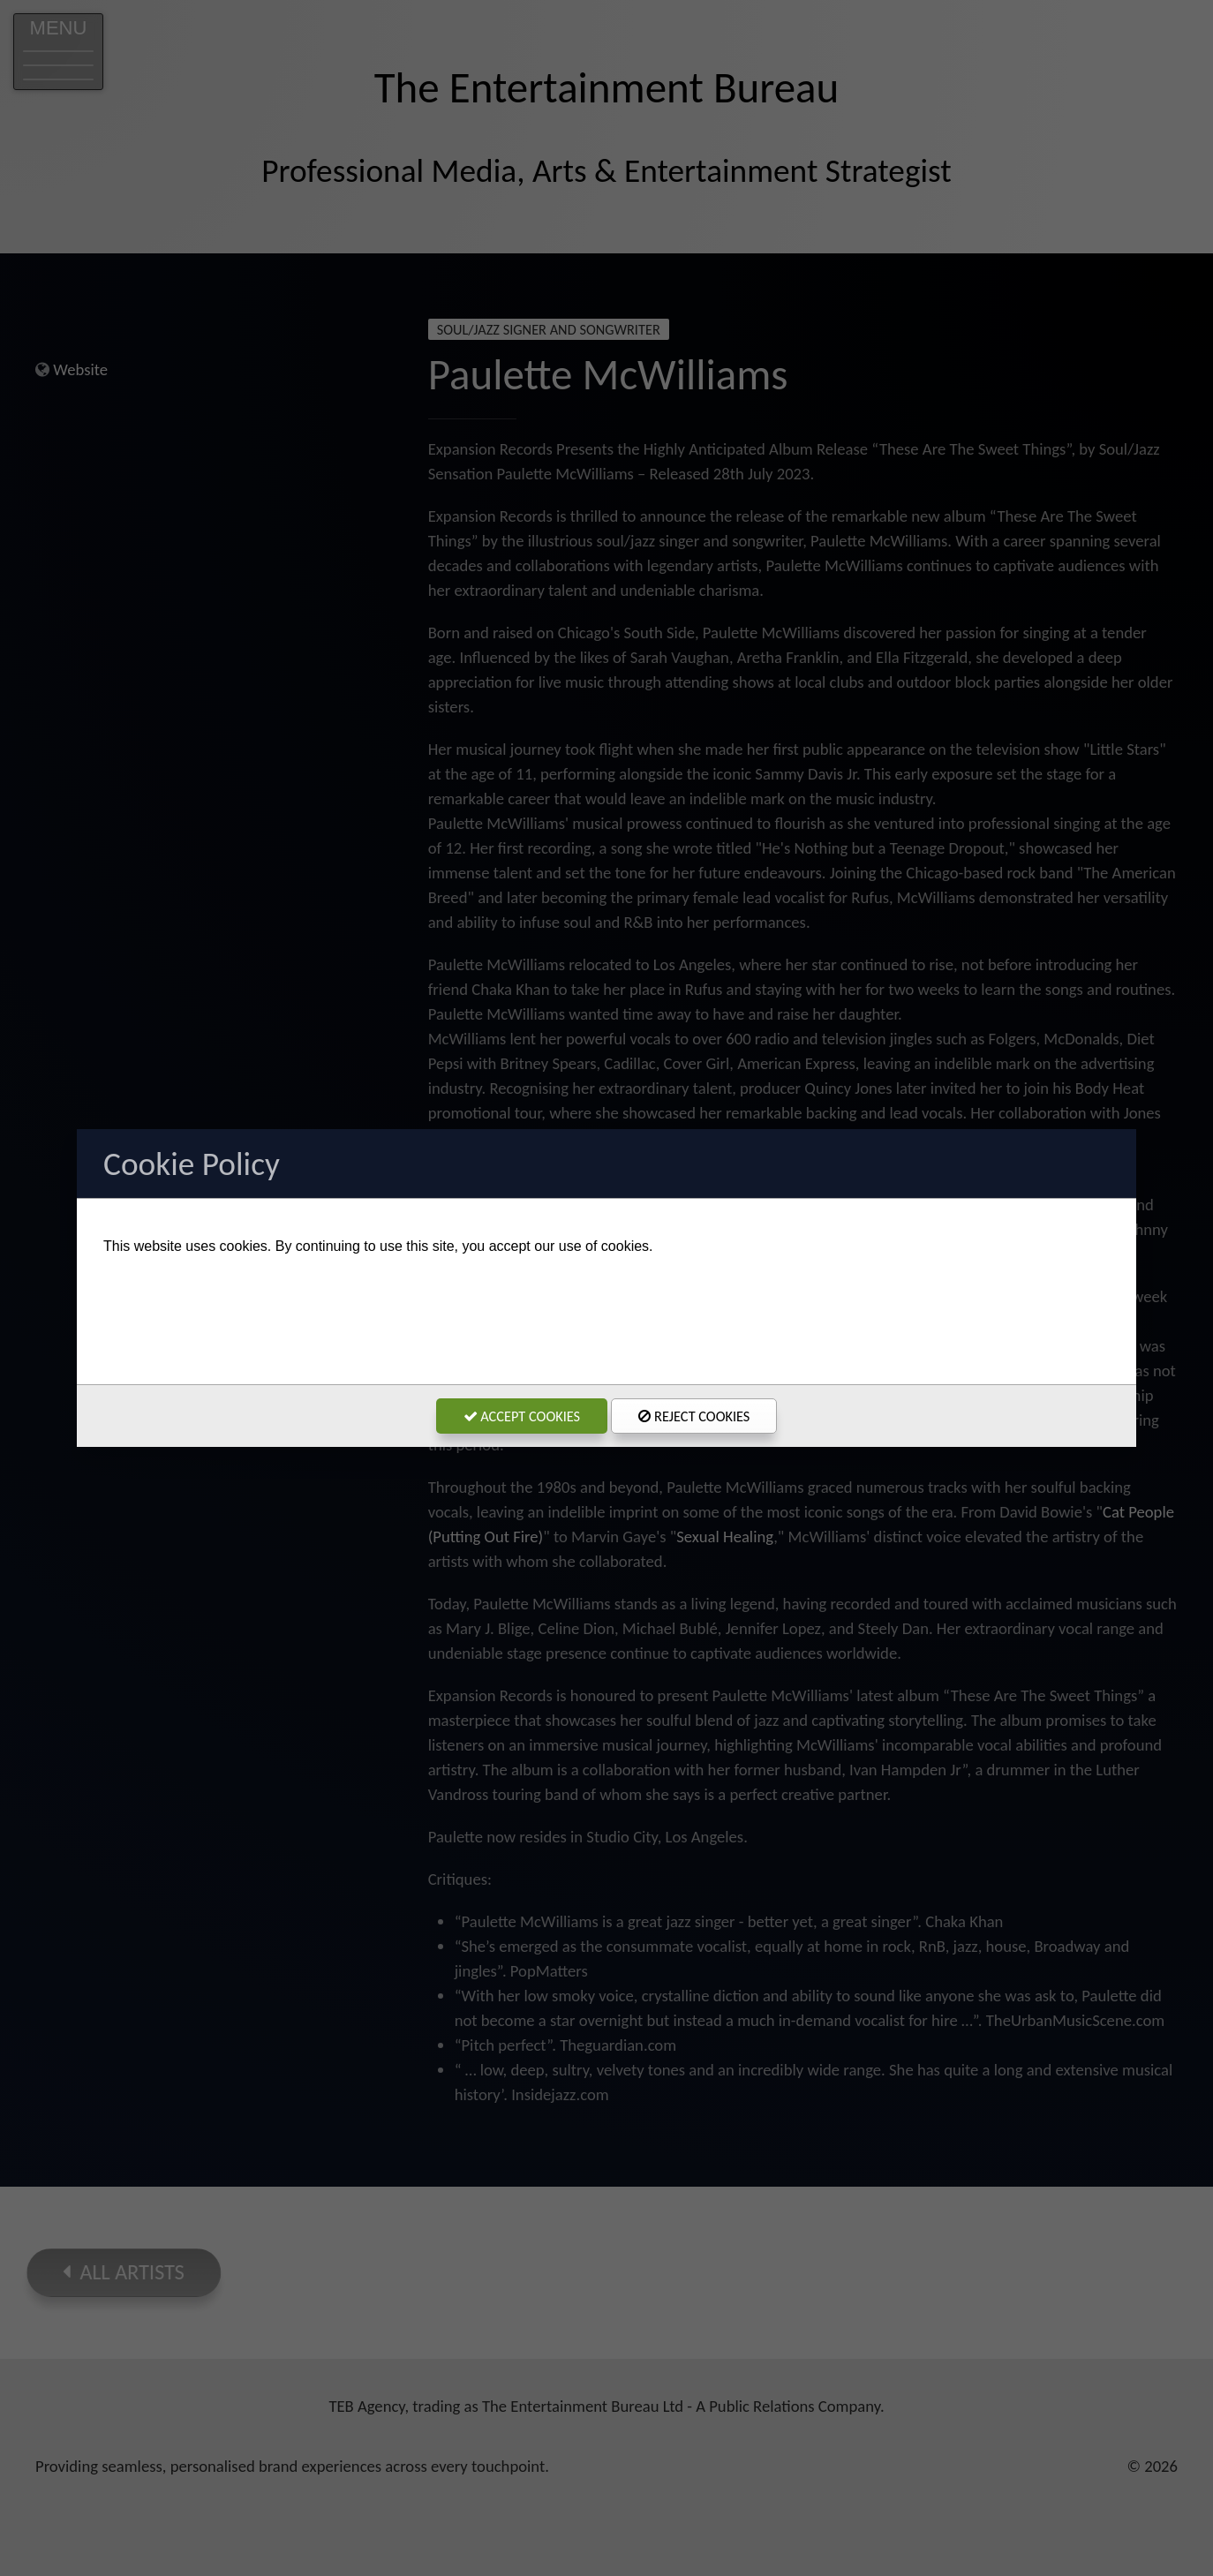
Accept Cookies (522, 1416)
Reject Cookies (694, 1416)
